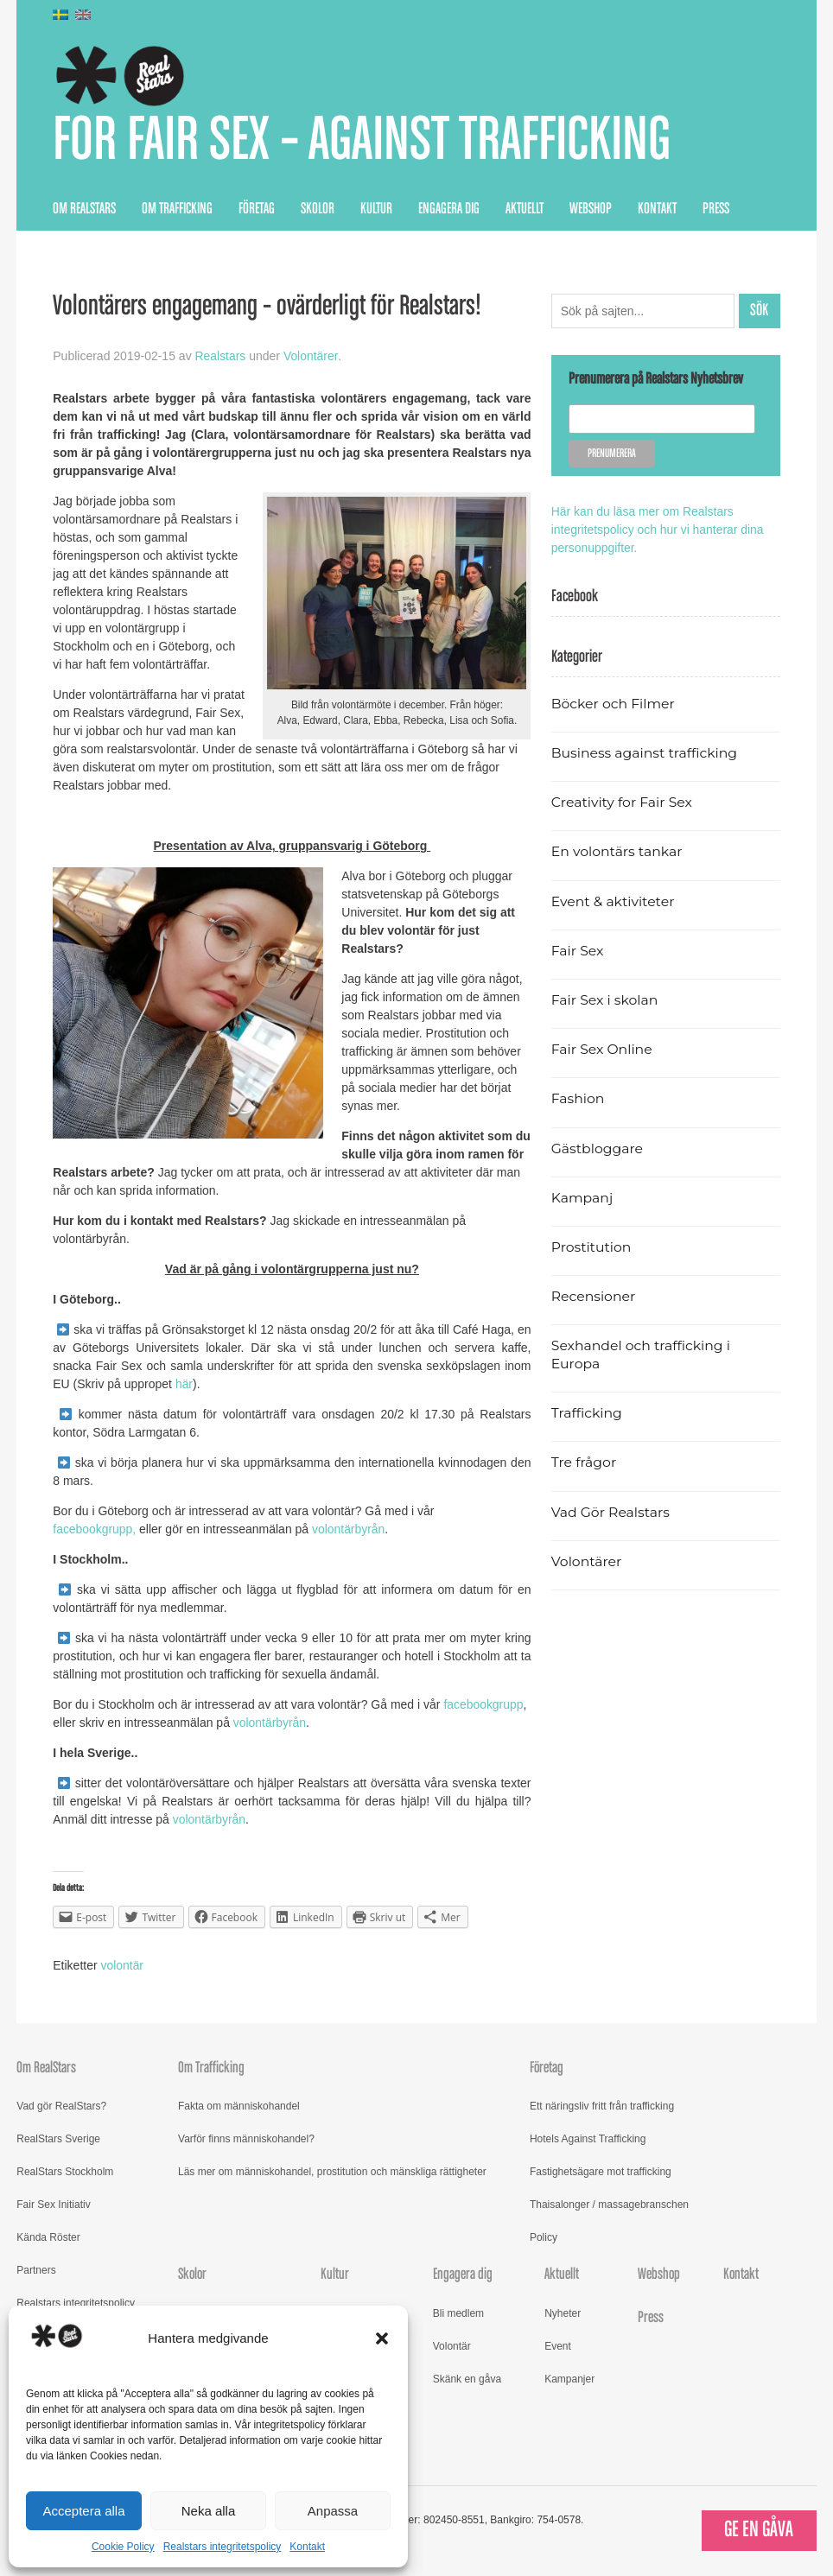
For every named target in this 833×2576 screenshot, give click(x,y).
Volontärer (310, 357)
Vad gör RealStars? (61, 2107)
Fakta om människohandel (239, 2107)
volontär (122, 1965)
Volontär (452, 2346)
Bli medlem (458, 2313)
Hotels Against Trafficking (588, 2140)
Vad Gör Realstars (611, 1512)
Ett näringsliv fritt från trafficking (602, 2107)
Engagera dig (449, 209)
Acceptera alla (83, 2510)
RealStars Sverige (58, 2140)
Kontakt (307, 2547)
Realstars (220, 357)
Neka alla (208, 2510)
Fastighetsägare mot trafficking (600, 2173)
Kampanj (582, 1198)
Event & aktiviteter (613, 901)
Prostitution (591, 1247)
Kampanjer (569, 2379)
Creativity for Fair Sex (622, 803)
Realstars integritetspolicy (222, 2547)
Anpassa (333, 2510)
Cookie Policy (123, 2547)
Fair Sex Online (602, 1050)
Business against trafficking (645, 753)
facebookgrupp (483, 1705)
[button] (382, 2338)
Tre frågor (584, 1463)
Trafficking (587, 1413)
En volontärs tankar (617, 852)
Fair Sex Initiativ (53, 2205)
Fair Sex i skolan (604, 1000)
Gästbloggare (597, 1148)
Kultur (376, 209)
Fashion (578, 1099)
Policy (543, 2238)
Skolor (317, 209)
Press (716, 209)
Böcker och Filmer (613, 703)
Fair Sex (577, 950)
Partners (35, 2271)
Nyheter (562, 2313)
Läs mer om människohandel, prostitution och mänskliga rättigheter (332, 2173)
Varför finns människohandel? (246, 2140)
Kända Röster (47, 2238)
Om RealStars (84, 209)
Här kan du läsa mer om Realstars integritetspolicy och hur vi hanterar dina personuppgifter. (658, 529)
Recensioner (593, 1297)
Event (557, 2346)
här (184, 1385)
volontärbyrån (349, 1530)
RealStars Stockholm (64, 2173)
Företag (256, 209)
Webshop (590, 209)
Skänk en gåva (467, 2379)
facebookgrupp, (96, 1530)
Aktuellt (525, 209)
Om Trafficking (177, 209)
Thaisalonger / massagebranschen (609, 2205)
